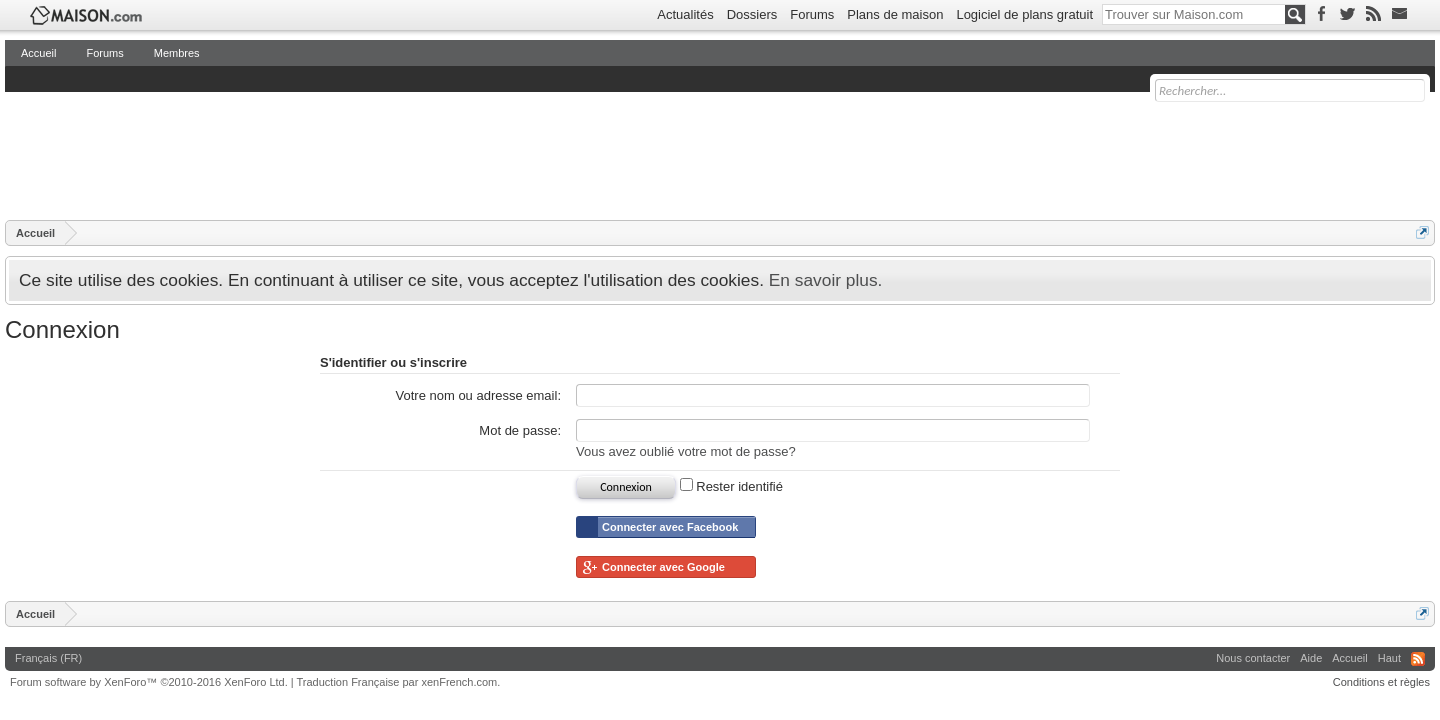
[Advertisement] (369, 155)
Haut (1389, 658)
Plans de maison (895, 14)
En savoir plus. (826, 280)
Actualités (685, 14)
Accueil (38, 53)
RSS (1418, 659)
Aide (1311, 658)
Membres (177, 53)
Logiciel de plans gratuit (1024, 14)
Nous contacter (1253, 658)
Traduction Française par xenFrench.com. (399, 682)
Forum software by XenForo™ (149, 682)
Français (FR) (48, 658)
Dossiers (752, 14)
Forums (812, 14)
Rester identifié (731, 486)
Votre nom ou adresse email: (478, 395)
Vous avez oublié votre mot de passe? (686, 451)
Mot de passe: (520, 430)
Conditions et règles (1381, 682)
